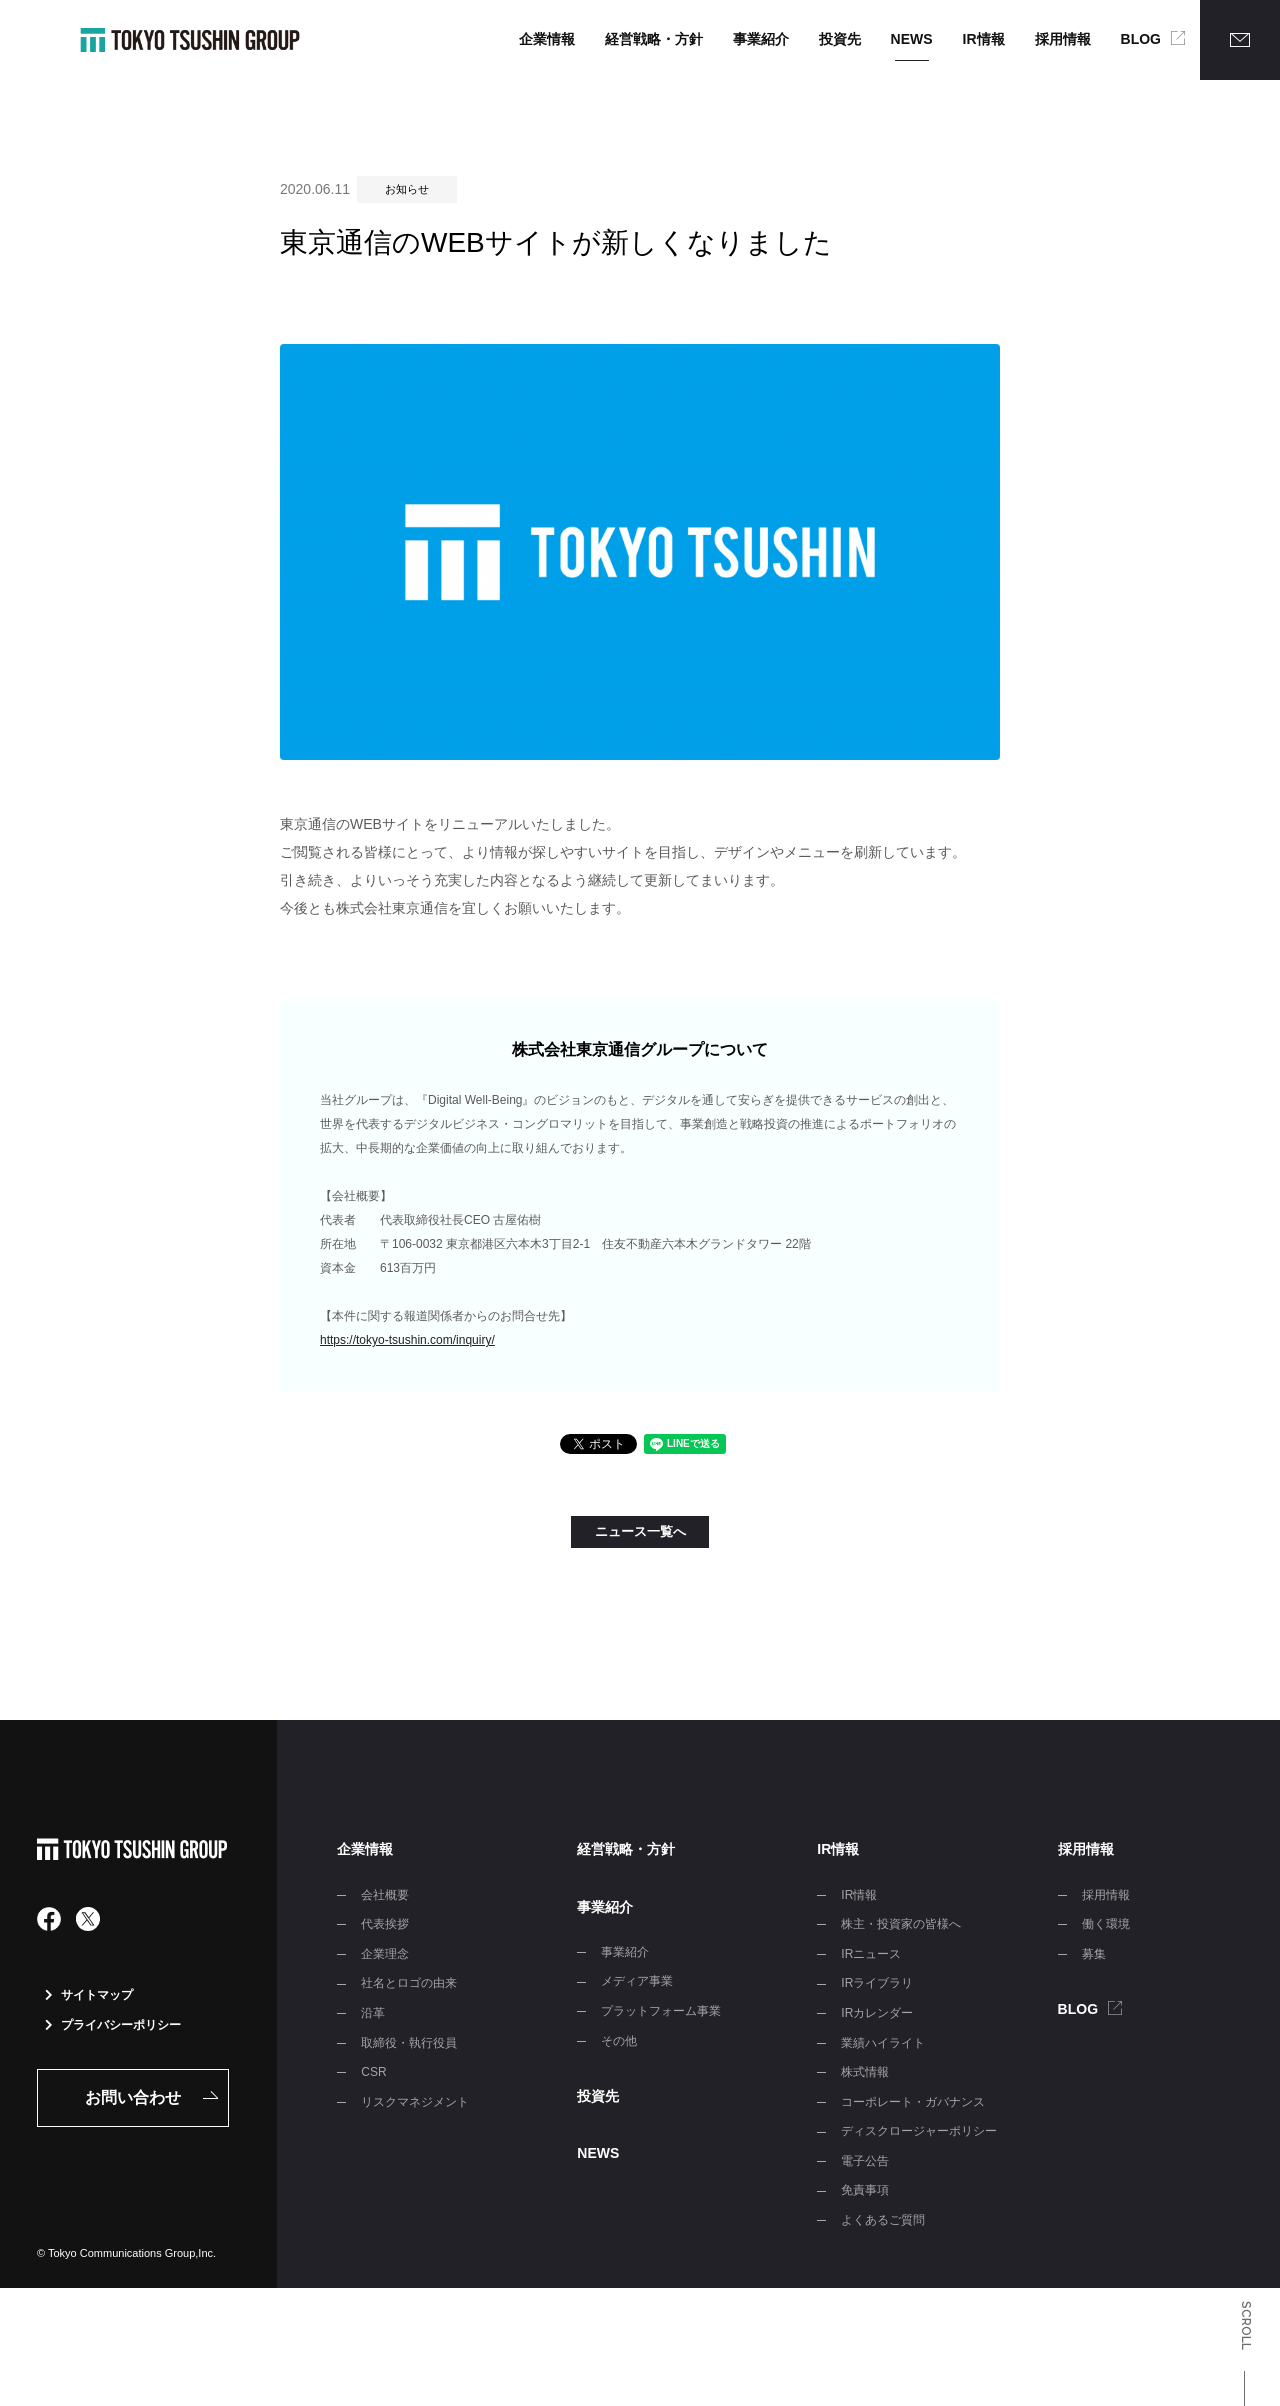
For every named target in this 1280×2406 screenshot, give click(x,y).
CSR (373, 2072)
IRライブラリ (877, 1983)
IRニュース (871, 1954)
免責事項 (865, 2190)
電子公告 (865, 2161)
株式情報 (865, 2072)
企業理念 (385, 1954)
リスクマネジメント (415, 2102)
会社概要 (385, 1895)
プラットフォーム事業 (661, 2011)
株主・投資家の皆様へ (901, 1924)
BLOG (1141, 39)
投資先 (840, 39)
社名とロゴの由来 (409, 1983)
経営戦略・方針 (654, 39)
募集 (1094, 1954)
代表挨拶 (385, 1924)
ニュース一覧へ (640, 1531)
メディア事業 (637, 1981)
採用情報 (1063, 39)
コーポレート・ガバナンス (913, 2102)
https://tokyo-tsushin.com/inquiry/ (407, 1340)
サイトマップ (89, 1995)
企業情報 (547, 39)
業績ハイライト (883, 2043)
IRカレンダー (877, 2013)
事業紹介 (761, 39)
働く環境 (1106, 1924)
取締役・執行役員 (409, 2043)
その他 (619, 2041)
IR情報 (984, 39)
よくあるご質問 (883, 2220)
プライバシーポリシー (113, 2025)
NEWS (912, 39)
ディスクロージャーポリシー (919, 2131)
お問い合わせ (133, 2097)
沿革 (373, 2013)
